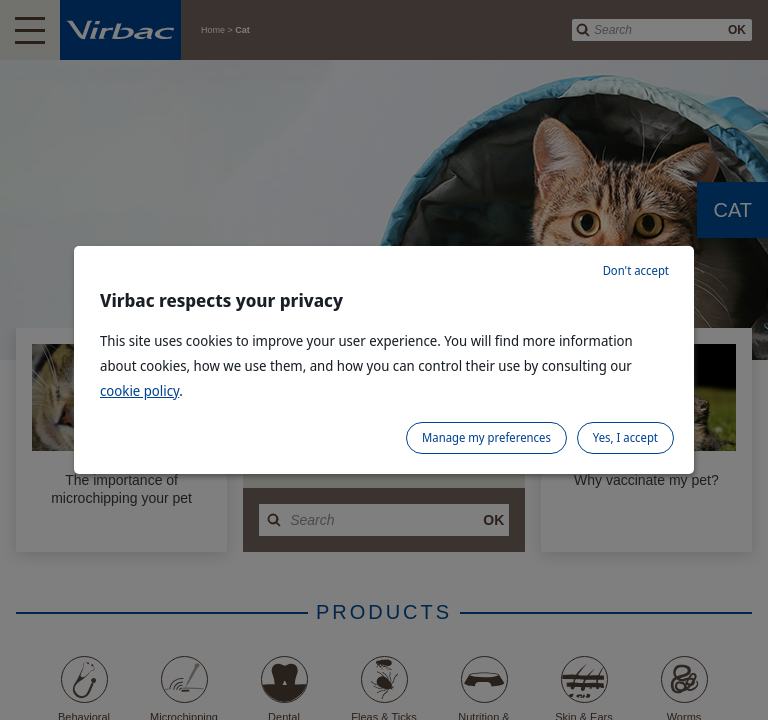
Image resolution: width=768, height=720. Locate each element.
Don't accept (636, 270)
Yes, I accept (625, 437)
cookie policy (139, 390)
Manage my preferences (486, 437)
